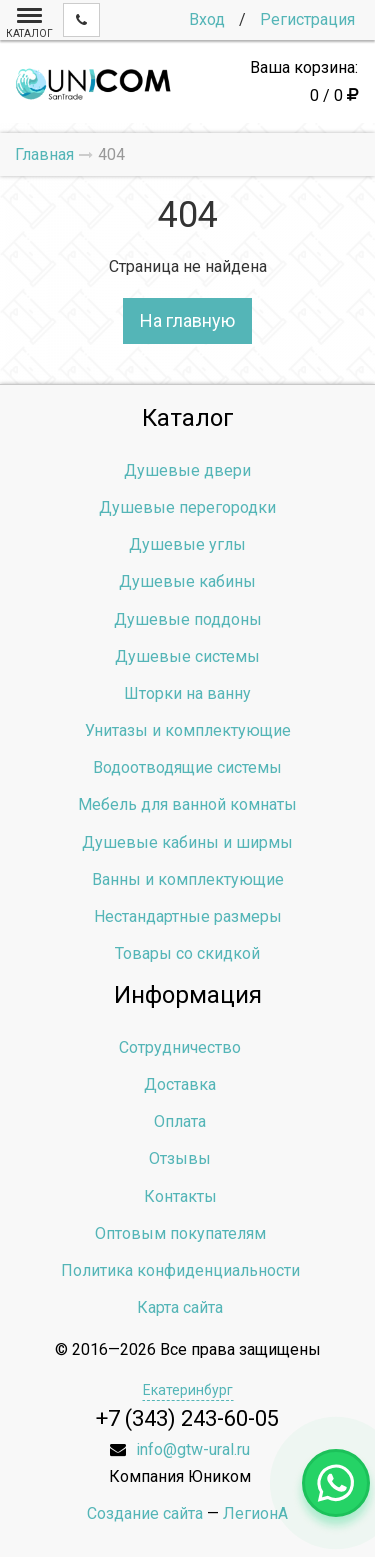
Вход (207, 19)
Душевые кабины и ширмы (187, 842)
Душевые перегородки (187, 507)
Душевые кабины (187, 581)
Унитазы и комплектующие (188, 730)
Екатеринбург (188, 1390)
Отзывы (180, 1158)
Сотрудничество (180, 1047)
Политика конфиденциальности (180, 1270)
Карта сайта (180, 1307)
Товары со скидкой (187, 953)
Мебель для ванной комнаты (187, 804)
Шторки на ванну (187, 693)
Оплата (180, 1121)
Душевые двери (187, 470)
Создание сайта (145, 1513)
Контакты (180, 1196)
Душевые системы (187, 656)
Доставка (180, 1084)
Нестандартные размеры (188, 916)
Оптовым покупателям (180, 1233)
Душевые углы (187, 544)
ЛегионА (255, 1513)
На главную (187, 320)
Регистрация (307, 19)
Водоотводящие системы (187, 767)
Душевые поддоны (188, 619)
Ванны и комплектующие (188, 879)
